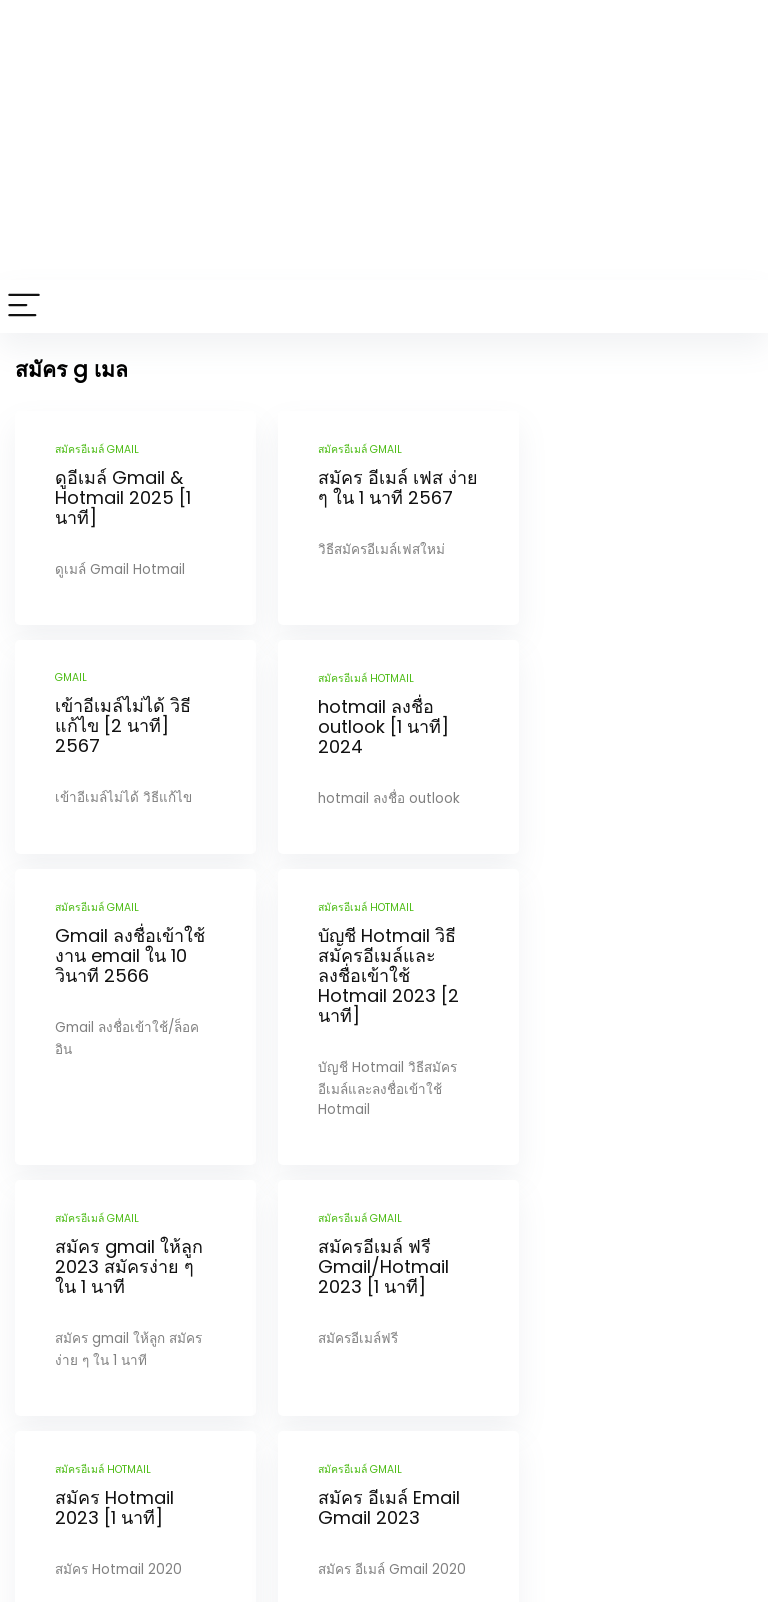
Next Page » (415, 1448)
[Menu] (24, 306)
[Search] (737, 306)
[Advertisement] (384, 140)
